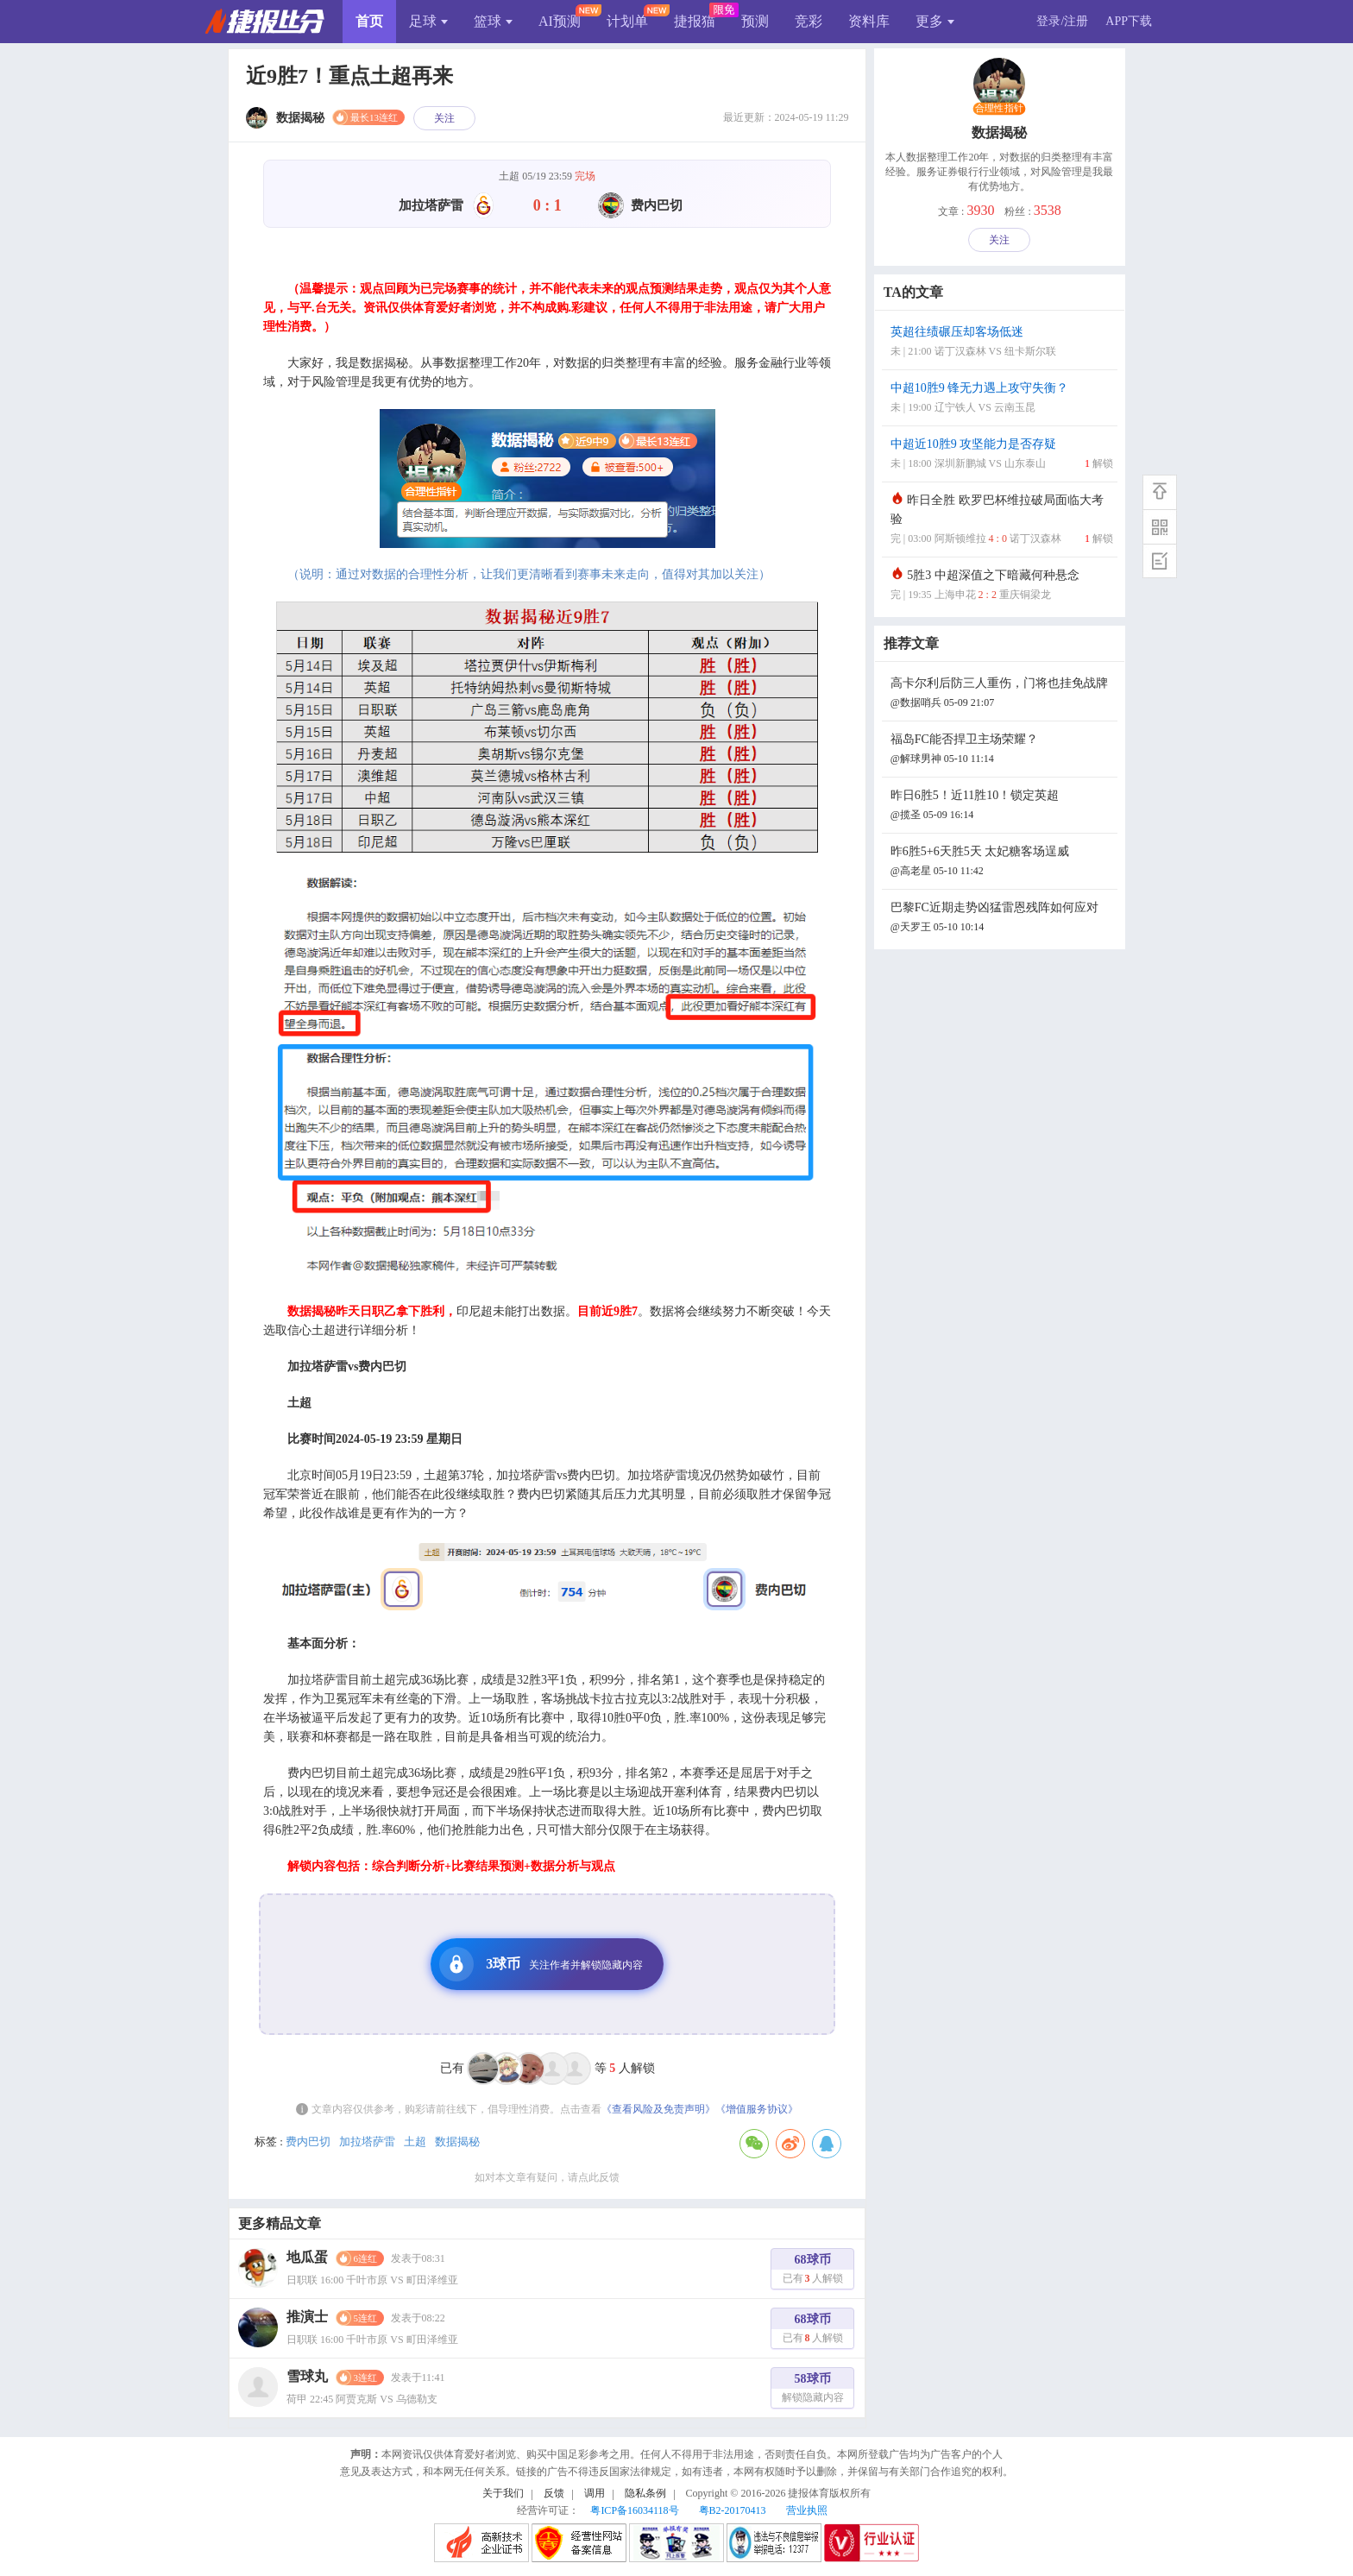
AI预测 (559, 21)
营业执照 (807, 2510)
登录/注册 (1062, 21)
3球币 (541, 1964)
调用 (594, 2493)
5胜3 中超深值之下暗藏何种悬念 (1001, 586)
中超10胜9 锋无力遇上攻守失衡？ (1001, 399)
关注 (444, 118)
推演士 (307, 2316)
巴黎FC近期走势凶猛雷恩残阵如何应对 (1001, 918)
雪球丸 (307, 2376)
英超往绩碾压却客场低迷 (1001, 343)
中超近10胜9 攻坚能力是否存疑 (1001, 455)
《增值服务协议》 (756, 2109)
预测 (755, 21)
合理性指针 (999, 109)
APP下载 (1128, 21)
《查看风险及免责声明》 (658, 2109)
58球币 (812, 2390)
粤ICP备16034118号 (634, 2510)
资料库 (869, 21)
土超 (415, 2141)
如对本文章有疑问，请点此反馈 (547, 2177)
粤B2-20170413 (732, 2510)
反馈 (554, 2493)
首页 (369, 21)
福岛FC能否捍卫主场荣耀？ (1001, 750)
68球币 (812, 2271)
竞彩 (808, 21)
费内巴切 (308, 2141)
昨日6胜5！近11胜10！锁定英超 (1001, 806)
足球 (428, 21)
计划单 (627, 21)
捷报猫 (694, 21)
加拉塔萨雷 (367, 2141)
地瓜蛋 (307, 2257)
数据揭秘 (457, 2141)
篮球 (493, 21)
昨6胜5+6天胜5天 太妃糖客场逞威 (1001, 862)
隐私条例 (645, 2493)
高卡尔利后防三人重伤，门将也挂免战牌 (1001, 694)
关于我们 (503, 2493)
